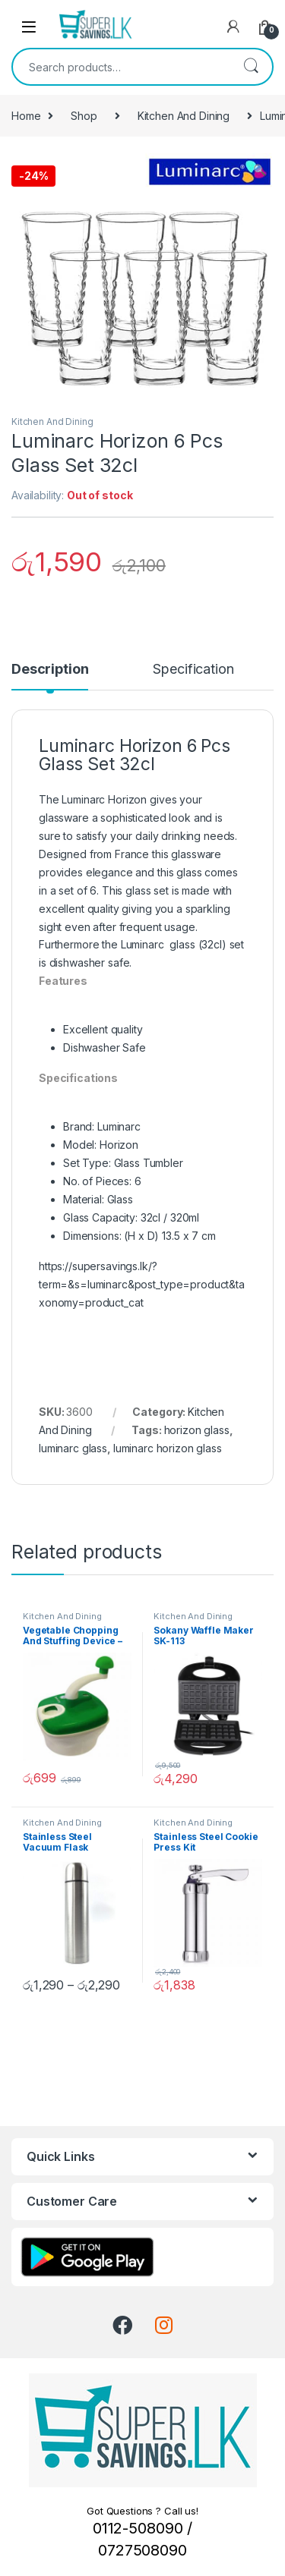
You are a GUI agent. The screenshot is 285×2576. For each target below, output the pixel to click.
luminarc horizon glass (167, 1448)
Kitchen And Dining (184, 115)
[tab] (49, 676)
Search (251, 66)
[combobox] (121, 66)
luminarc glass (73, 1448)
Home (25, 115)
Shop (84, 115)
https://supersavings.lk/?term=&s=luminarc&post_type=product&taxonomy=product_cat (142, 1284)
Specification (193, 669)
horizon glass (197, 1429)
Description (49, 669)
